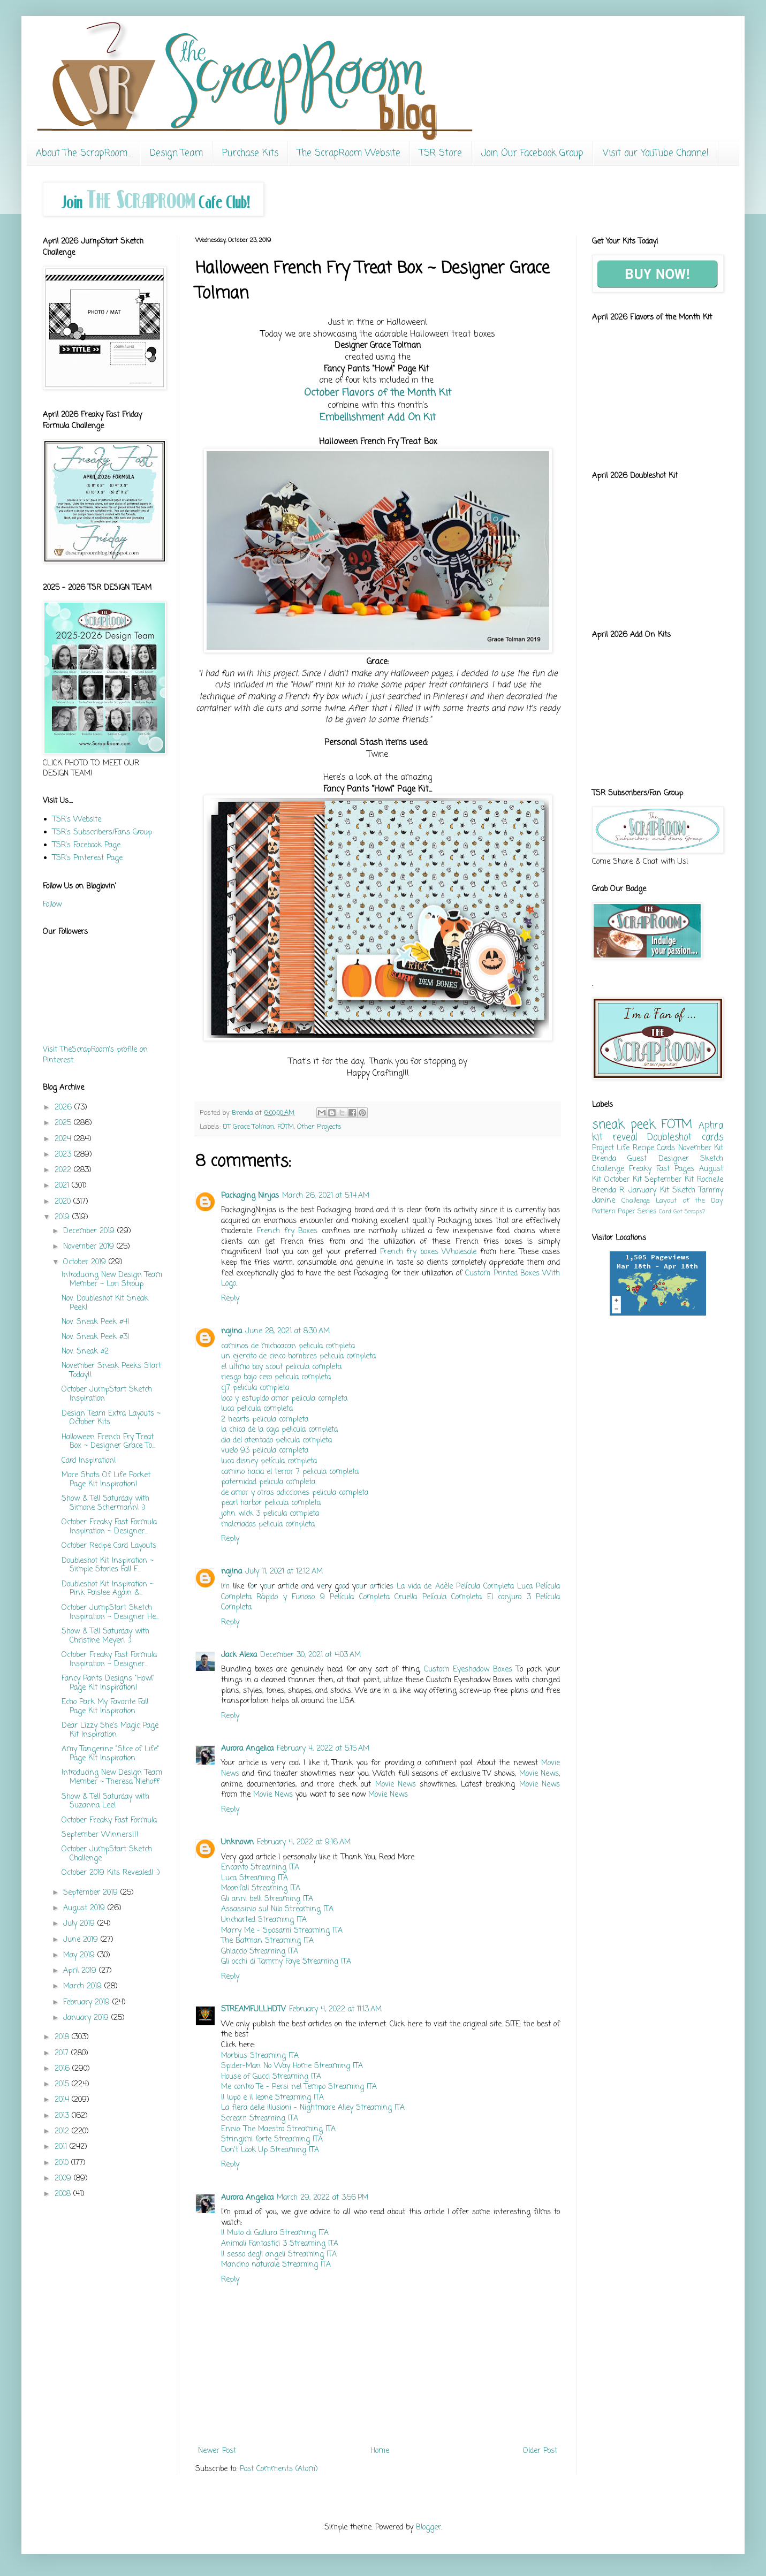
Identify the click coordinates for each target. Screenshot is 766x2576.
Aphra (711, 1126)
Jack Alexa (239, 1655)
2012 (63, 2131)
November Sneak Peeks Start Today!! (111, 1371)
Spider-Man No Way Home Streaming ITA (292, 2066)
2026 (64, 1107)
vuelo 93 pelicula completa (264, 1450)
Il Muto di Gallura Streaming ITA (275, 2233)
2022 (64, 1170)
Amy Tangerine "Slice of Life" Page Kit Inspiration (111, 1754)
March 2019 (83, 1986)
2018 (63, 2037)
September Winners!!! (100, 1835)
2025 (64, 1123)
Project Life (611, 1148)
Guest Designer (657, 1159)
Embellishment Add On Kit (378, 417)
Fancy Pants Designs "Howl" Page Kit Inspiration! (108, 1683)
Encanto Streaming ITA (260, 1867)
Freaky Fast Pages (661, 1169)
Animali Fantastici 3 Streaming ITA (279, 2244)
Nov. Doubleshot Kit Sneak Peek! (105, 1303)
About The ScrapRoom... (83, 153)
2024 (64, 1139)
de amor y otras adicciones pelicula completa (294, 1493)
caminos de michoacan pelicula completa (288, 1346)
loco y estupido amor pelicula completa (284, 1398)
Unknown (237, 1842)
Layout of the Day (689, 1201)
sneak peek (623, 1125)
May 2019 (80, 1955)
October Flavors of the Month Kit (377, 392)
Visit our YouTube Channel (656, 153)
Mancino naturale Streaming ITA (276, 2264)
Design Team (176, 153)
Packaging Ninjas (250, 1196)
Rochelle (710, 1180)
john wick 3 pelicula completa (270, 1513)
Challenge (635, 1201)
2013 (63, 2116)
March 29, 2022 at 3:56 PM (322, 2197)
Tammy (711, 1190)
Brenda (604, 1159)
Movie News (539, 1774)
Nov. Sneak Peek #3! (96, 1337)
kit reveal (615, 1137)
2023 (64, 1154)
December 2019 (90, 1231)
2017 (63, 2053)
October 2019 (86, 1262)
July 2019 (80, 1923)
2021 (63, 1185)
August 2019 (85, 1908)
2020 (64, 1201)
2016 (63, 2069)
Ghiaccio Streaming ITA (259, 1951)
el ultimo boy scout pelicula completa (281, 1367)
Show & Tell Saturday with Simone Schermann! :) (105, 1503)
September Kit (669, 1180)
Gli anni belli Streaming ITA (267, 1899)
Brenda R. (608, 1190)
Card (665, 1211)
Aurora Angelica (247, 1748)
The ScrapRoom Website (349, 153)
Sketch (683, 1190)
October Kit (623, 1180)
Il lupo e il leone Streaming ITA (272, 2097)
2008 (64, 2194)
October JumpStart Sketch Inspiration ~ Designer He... (110, 1612)
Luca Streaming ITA (254, 1878)
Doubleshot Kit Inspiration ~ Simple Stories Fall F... (108, 1565)
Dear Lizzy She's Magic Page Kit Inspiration (110, 1730)
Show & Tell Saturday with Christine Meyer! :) (105, 1636)
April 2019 (81, 1971)
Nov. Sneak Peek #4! (96, 1322)
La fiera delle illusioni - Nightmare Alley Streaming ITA (313, 2108)
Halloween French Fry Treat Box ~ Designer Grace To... (108, 1442)
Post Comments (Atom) (279, 2469)
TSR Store (441, 153)
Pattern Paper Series (624, 1211)
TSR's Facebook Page (86, 845)
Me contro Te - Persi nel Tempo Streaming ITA (299, 2087)
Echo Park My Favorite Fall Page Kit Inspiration (105, 1707)
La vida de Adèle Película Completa (455, 1586)
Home (379, 2451)
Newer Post (217, 2451)
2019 (63, 1217)
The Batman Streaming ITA (267, 1941)
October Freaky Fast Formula (109, 1820)
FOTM (285, 1127)
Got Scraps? (689, 1211)
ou (267, 1586)
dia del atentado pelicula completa (276, 1440)
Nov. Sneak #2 (85, 1351)
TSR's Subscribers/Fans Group (102, 832)
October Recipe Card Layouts (109, 1546)
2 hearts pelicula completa (264, 1419)
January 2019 (87, 2018)
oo (342, 1586)
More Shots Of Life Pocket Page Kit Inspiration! (106, 1480)
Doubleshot (669, 1137)
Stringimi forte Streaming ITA (272, 2139)
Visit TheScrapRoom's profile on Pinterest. (95, 1055)
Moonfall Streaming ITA (260, 1888)
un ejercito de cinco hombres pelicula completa (298, 1356)
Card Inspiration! (89, 1460)
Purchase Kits (250, 153)
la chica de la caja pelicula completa (279, 1429)
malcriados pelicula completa (268, 1524)
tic (289, 1586)
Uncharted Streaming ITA (264, 1920)
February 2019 (87, 2002)
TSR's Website (76, 819)
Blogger (428, 2527)
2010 (63, 2163)
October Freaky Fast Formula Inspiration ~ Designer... (109, 1527)
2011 (62, 2147)
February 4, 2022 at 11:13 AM (335, 2009)
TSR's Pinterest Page (87, 858)
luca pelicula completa (257, 1409)
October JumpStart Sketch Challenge (107, 1854)
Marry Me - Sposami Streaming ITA (282, 1930)
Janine (603, 1200)
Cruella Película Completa (438, 1597)
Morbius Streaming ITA (260, 2056)
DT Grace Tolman (248, 1127)
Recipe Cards (654, 1148)
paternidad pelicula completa (268, 1482)
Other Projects (319, 1127)
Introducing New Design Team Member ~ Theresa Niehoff (112, 1777)
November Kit (700, 1148)
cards (712, 1137)
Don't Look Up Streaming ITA (270, 2150)
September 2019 (91, 1892)
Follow (52, 904)
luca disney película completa (269, 1461)
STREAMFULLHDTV (253, 2009)
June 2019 (82, 1940)
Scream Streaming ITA (259, 2118)
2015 (63, 2084)
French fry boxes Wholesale (428, 1252)
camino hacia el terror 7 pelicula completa (290, 1472)
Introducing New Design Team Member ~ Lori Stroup (112, 1280)
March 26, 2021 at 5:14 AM (325, 1196)
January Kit (648, 1190)
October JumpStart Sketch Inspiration (107, 1394)
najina (231, 1331)
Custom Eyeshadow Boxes (468, 1669)
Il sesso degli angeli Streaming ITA (279, 2254)
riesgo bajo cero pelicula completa (276, 1377)
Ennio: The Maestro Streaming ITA (278, 2129)
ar (373, 1586)
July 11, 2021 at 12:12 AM (284, 1571)
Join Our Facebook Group (532, 153)
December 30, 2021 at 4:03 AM (310, 1655)
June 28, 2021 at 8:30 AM (287, 1331)
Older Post (540, 2451)
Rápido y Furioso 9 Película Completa (322, 1597)
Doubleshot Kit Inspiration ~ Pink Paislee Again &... (108, 1589)
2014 (63, 2100)
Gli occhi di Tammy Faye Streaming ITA (286, 1961)
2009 (64, 2178)
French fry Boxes (287, 1231)
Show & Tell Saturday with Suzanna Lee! (105, 1801)
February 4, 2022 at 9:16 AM (304, 1842)
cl (383, 1586)
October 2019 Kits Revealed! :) (111, 1873)
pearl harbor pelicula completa (271, 1503)
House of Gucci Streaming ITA (271, 2077)
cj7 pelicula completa (255, 1388)
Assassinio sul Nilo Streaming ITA (277, 1909)
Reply (230, 1298)
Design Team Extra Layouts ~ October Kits (111, 1418)
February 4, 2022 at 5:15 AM (323, 1748)
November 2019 (90, 1246)
